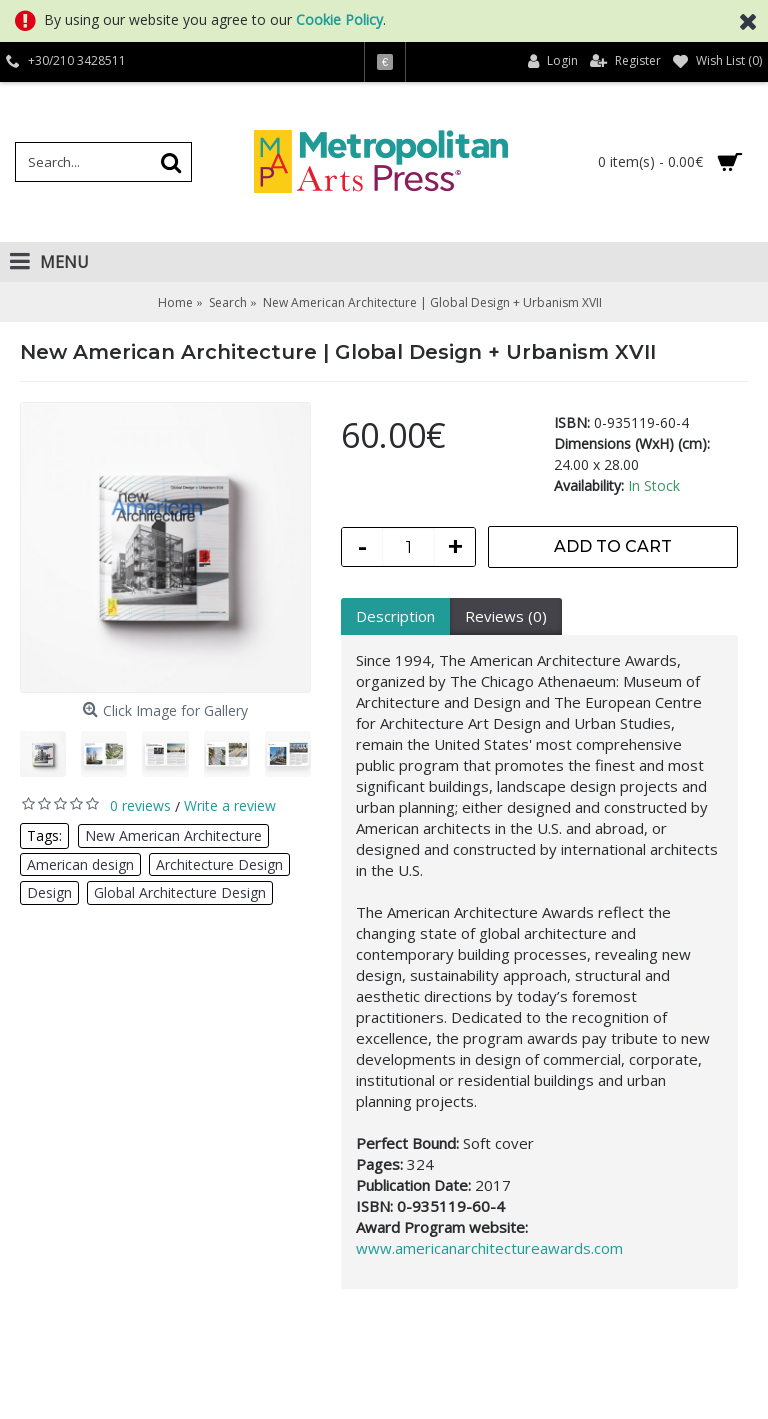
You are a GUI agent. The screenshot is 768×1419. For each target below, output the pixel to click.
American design (80, 864)
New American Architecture (173, 835)
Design (49, 892)
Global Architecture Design (180, 892)
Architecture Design (219, 864)
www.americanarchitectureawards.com (489, 1248)
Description (395, 616)
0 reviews (140, 805)
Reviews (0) (506, 616)
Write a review (230, 805)
